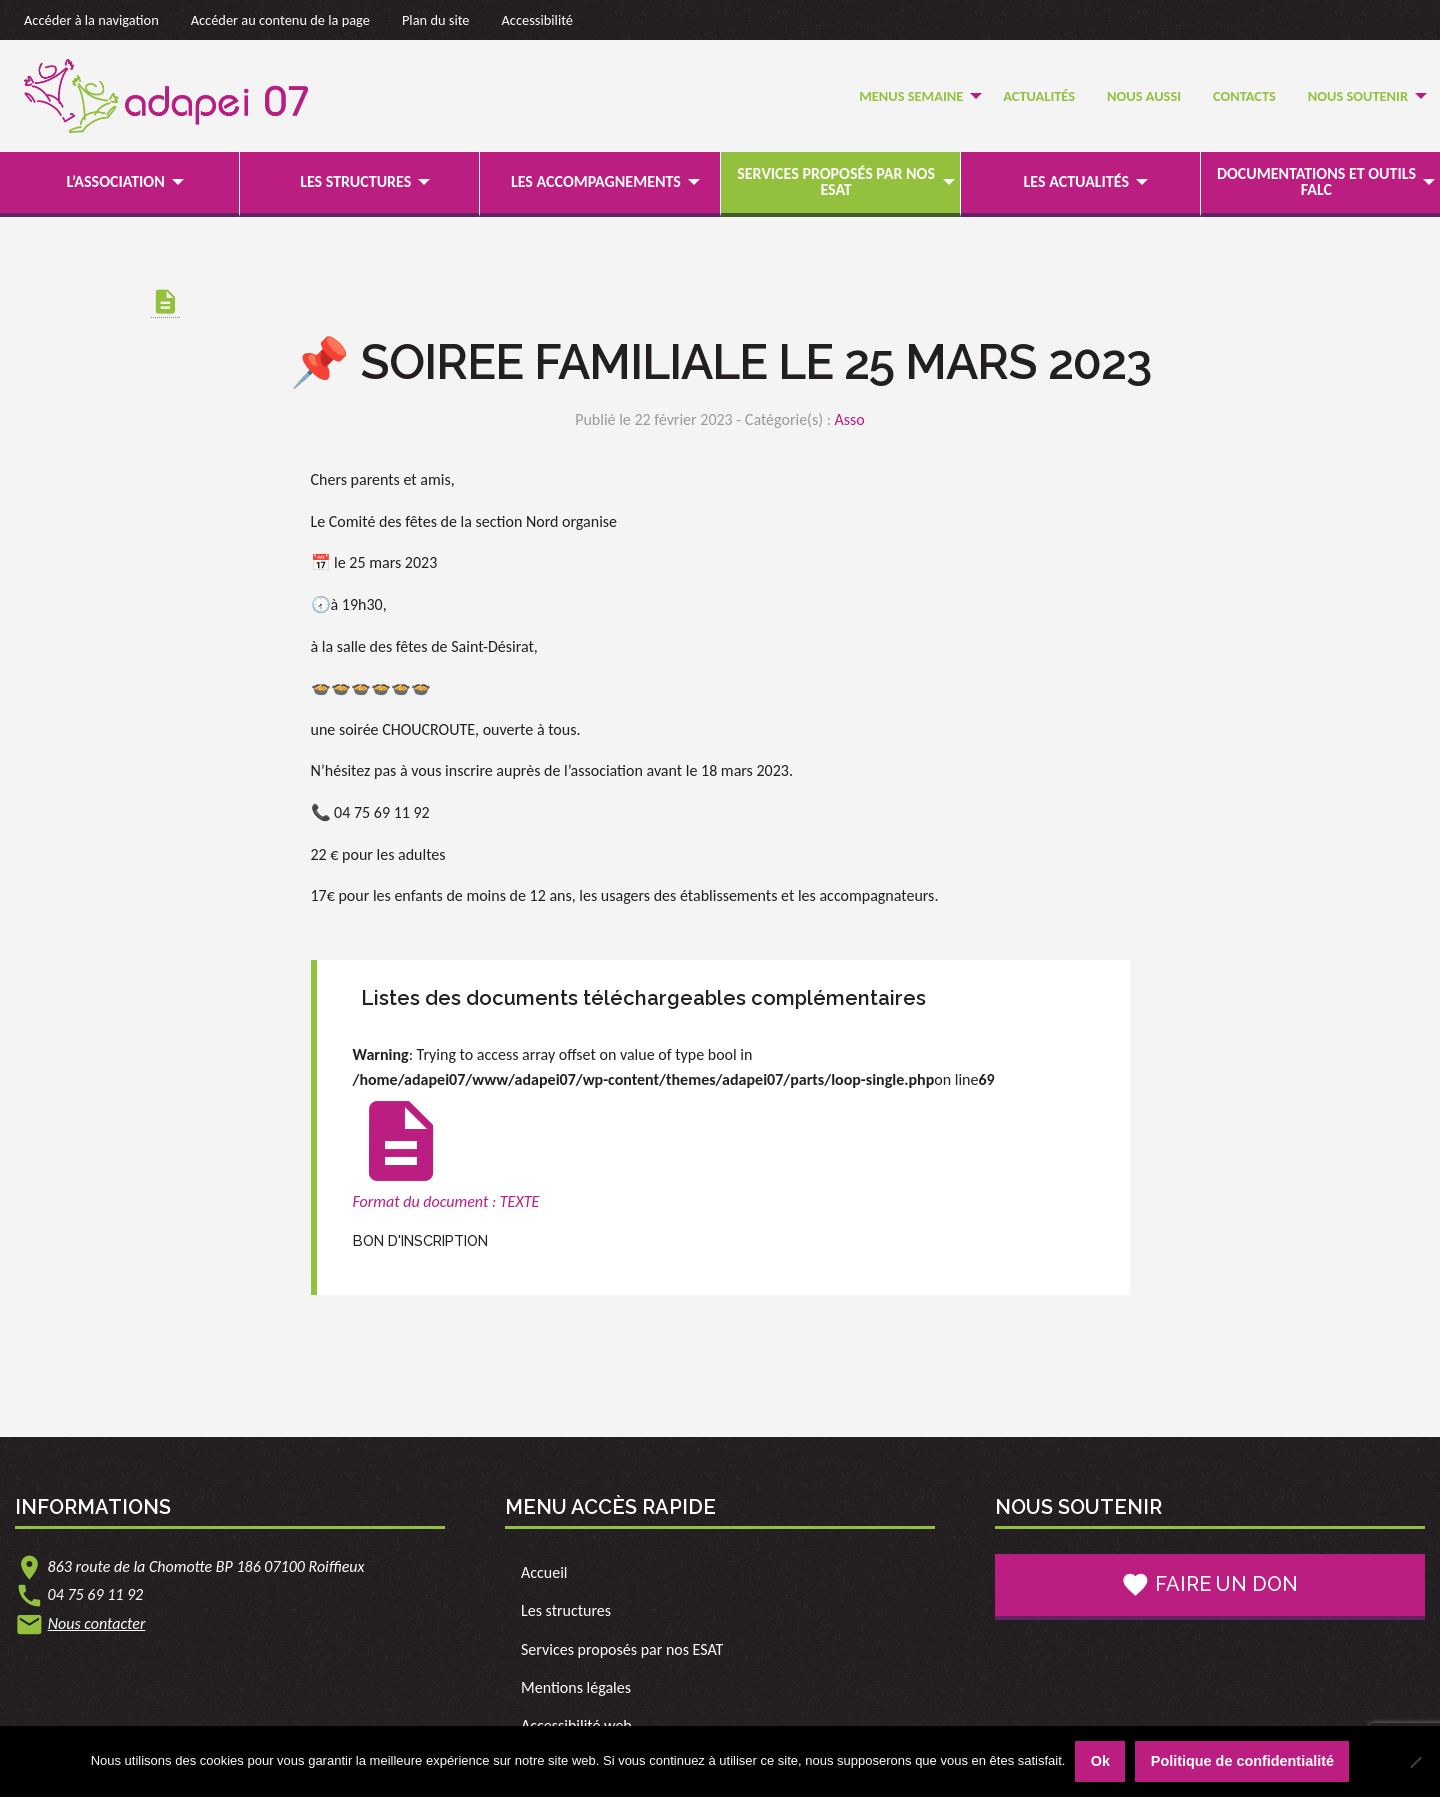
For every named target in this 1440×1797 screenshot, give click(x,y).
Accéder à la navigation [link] (91, 20)
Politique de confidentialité (1242, 1761)
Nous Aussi (1144, 96)
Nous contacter (97, 1623)
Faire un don (1209, 1585)
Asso (850, 419)
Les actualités (1076, 181)
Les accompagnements (596, 181)
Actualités (1039, 96)
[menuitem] (915, 96)
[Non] (1415, 1762)
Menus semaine (911, 96)
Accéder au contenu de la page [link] (280, 20)
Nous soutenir (1358, 96)
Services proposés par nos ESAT (836, 181)
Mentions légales (576, 1687)
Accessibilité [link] (538, 20)
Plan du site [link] (436, 20)
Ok (1100, 1761)
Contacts (1244, 96)
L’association (115, 181)
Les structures (355, 181)
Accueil (544, 1572)
